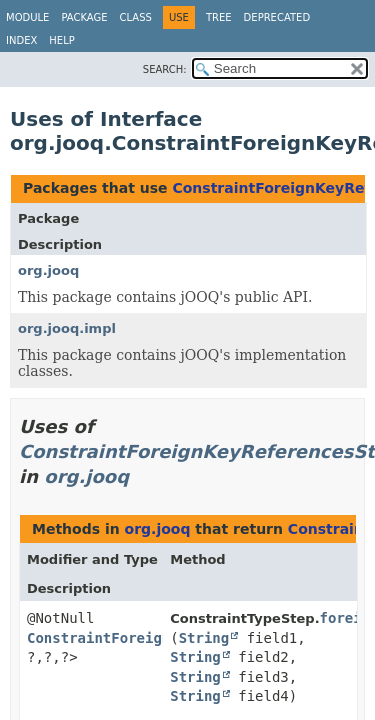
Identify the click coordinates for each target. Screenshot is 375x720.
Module (27, 17)
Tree (219, 17)
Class (136, 17)
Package (84, 17)
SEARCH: (165, 69)
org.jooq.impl (67, 328)
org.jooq (48, 270)
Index (21, 40)
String (204, 638)
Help (61, 40)
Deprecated (277, 17)
